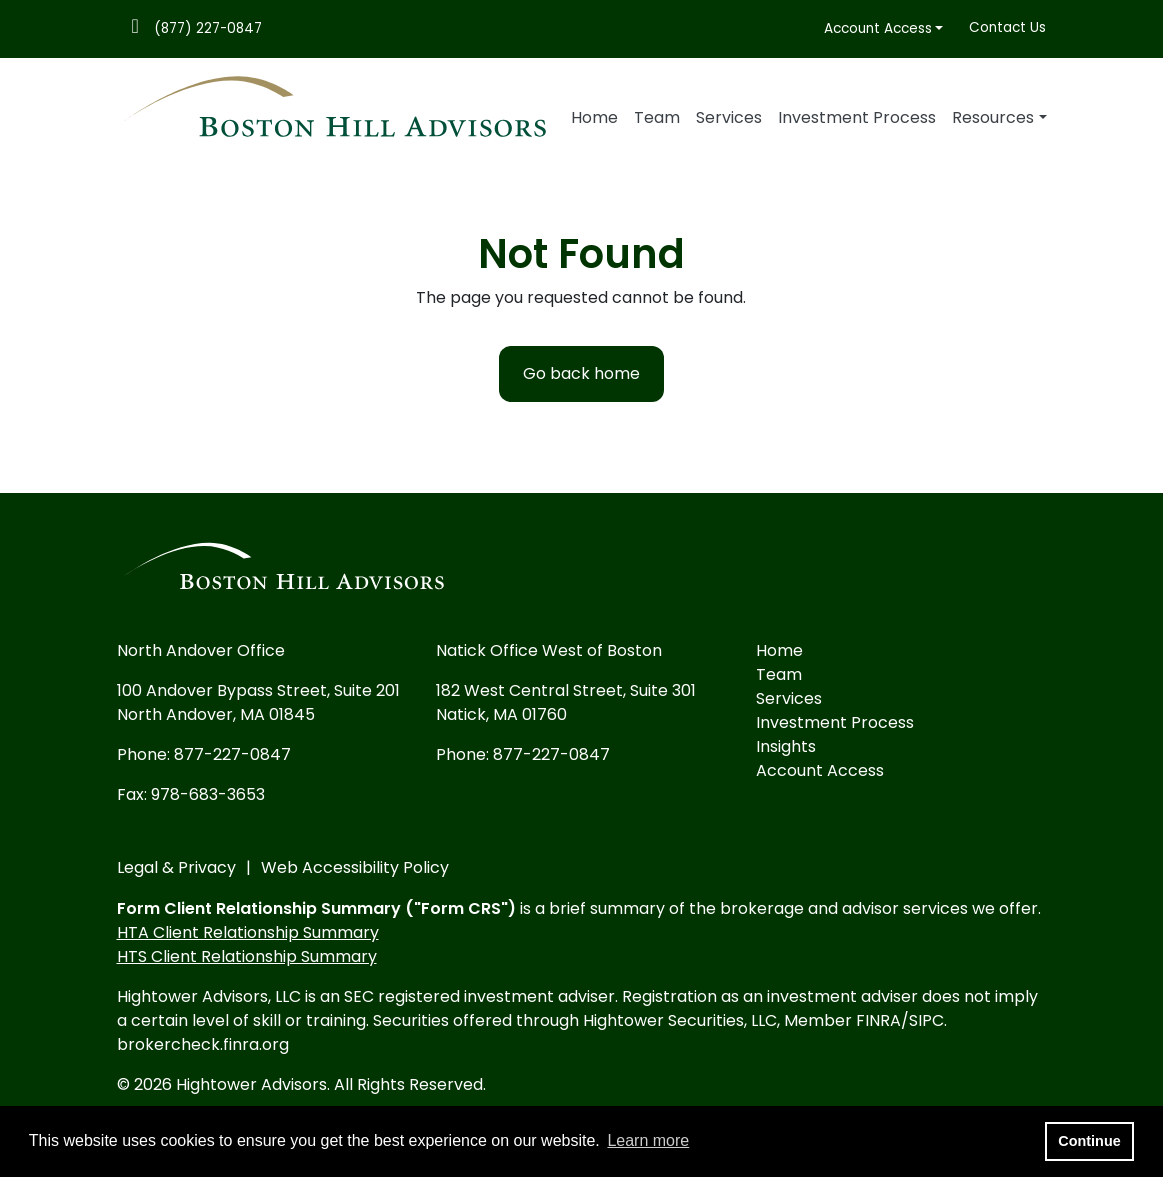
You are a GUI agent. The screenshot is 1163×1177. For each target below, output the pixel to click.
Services (729, 117)
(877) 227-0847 (208, 28)
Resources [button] (993, 117)
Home (594, 117)
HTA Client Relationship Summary (248, 932)
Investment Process (857, 117)
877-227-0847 (232, 754)
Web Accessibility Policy (355, 867)
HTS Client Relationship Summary (247, 956)
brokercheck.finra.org (203, 1044)
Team (657, 117)
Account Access (878, 28)
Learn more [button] (648, 1140)
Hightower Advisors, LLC (209, 996)
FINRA (878, 1020)
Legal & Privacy (176, 867)
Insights (786, 746)
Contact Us (1007, 27)
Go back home (581, 373)
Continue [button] (1089, 1141)
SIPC (926, 1020)
